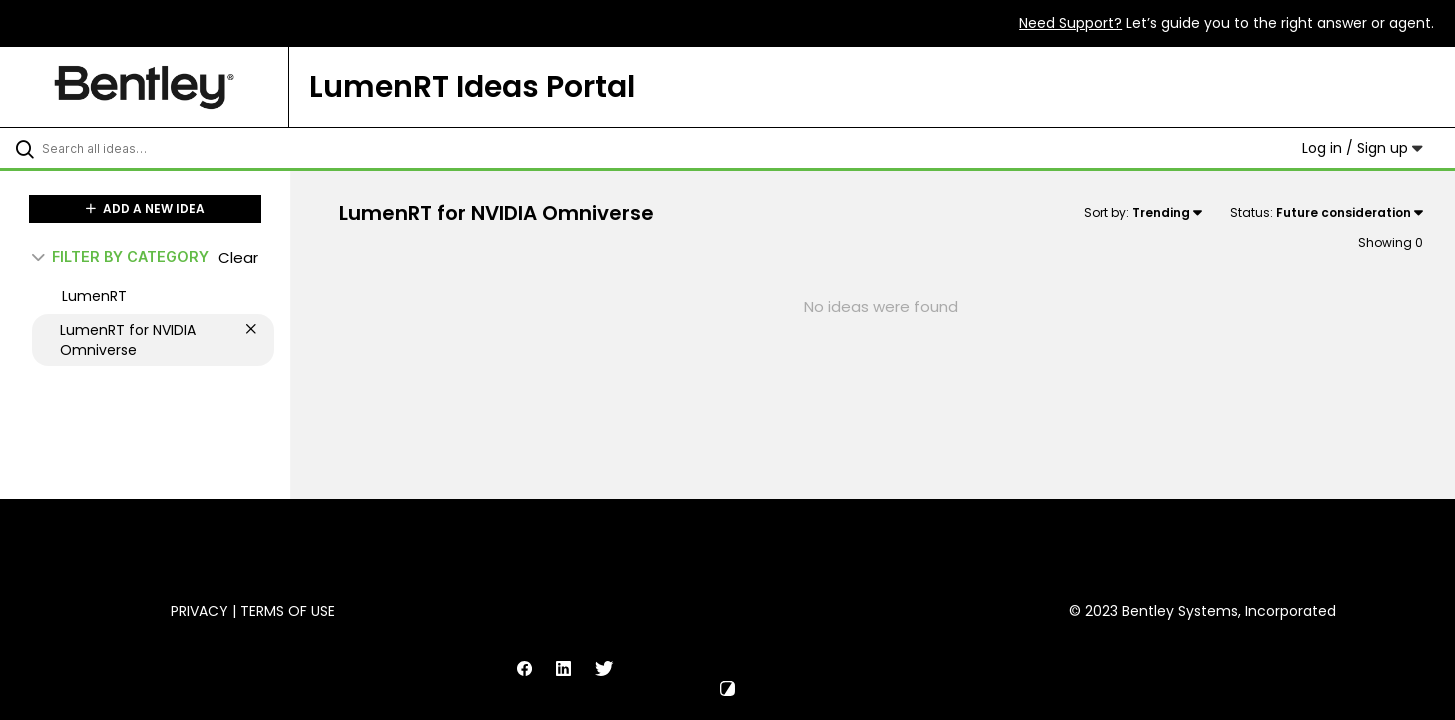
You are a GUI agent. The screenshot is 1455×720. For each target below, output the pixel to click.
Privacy (199, 611)
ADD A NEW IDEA (145, 208)
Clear (238, 257)
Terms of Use (287, 611)
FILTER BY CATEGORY (120, 256)
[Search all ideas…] (170, 148)
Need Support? (1070, 23)
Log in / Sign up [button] (1362, 148)
